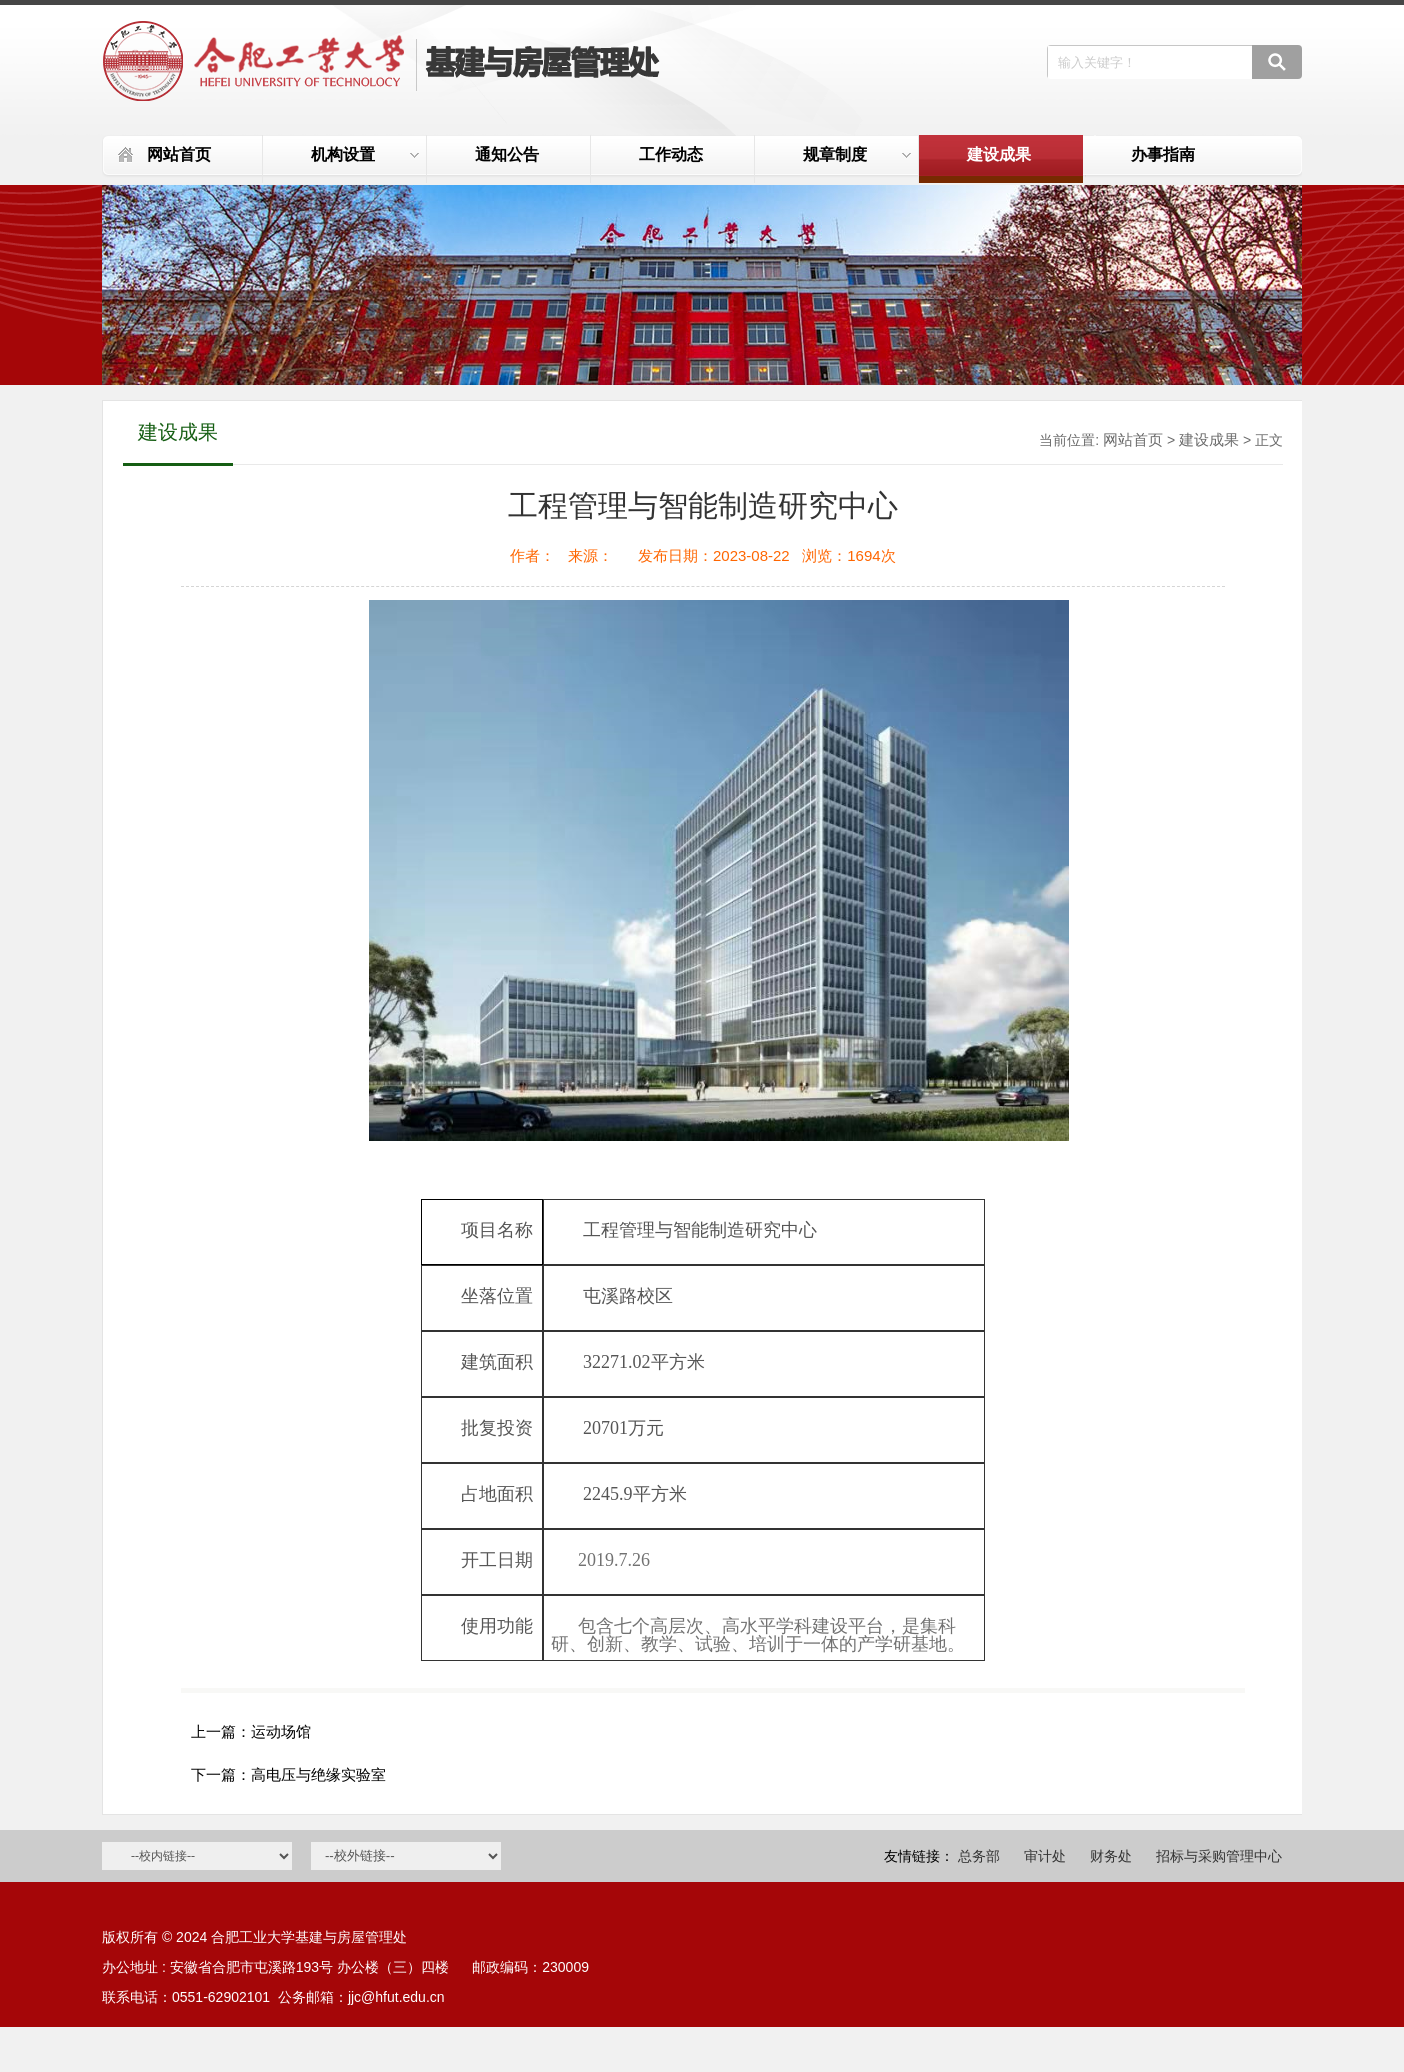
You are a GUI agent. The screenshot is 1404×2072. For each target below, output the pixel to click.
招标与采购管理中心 (1219, 1856)
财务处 (1111, 1856)
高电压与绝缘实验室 (318, 1774)
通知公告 (507, 154)
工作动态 (671, 154)
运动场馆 (281, 1731)
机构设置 (365, 154)
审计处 (1045, 1856)
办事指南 (1163, 154)
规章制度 (857, 154)
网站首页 (179, 154)
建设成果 (999, 154)
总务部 (979, 1856)
